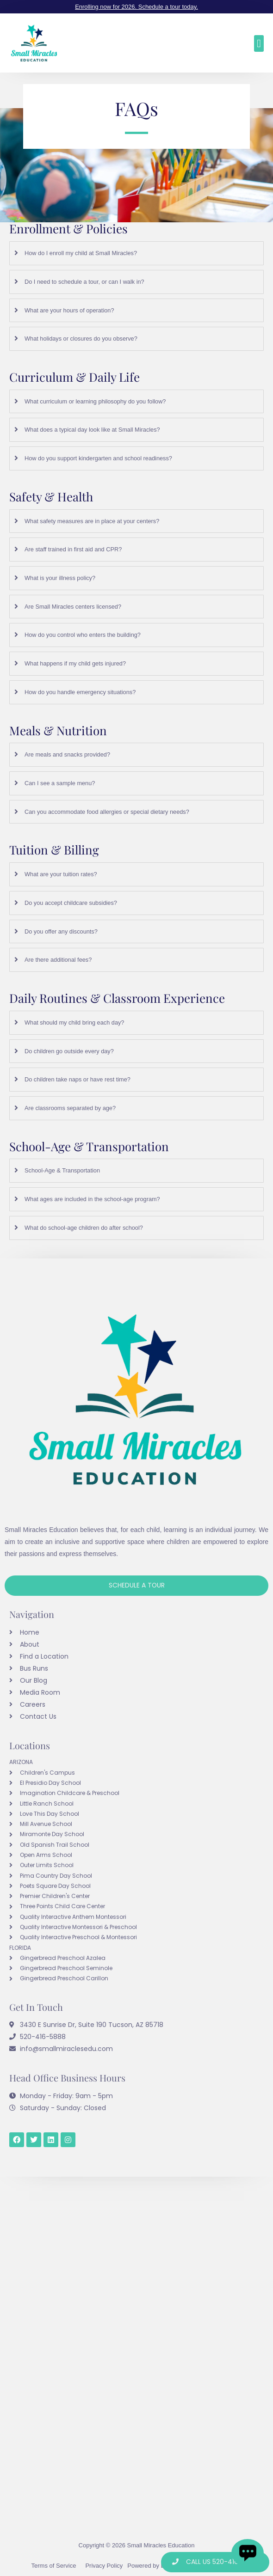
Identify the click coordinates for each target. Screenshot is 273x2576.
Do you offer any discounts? (61, 931)
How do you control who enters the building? (83, 634)
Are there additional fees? (58, 959)
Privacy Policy (104, 2565)
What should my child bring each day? (74, 1022)
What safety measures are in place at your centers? (92, 521)
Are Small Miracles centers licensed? (73, 606)
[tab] (136, 253)
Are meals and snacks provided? (67, 754)
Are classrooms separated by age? (70, 1108)
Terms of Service (53, 2565)
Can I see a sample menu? (60, 783)
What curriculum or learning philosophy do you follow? (95, 401)
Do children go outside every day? (69, 1051)
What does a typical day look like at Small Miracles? (92, 429)
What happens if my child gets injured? (75, 663)
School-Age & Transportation (62, 1170)
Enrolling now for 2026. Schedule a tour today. (136, 6)
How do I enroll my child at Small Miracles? (81, 253)
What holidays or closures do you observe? (81, 338)
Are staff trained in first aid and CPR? (73, 549)
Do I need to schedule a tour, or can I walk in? (84, 281)
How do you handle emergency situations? (80, 692)
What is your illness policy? (60, 577)
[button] (259, 43)
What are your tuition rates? (61, 874)
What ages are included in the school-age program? (92, 1199)
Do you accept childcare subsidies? (71, 902)
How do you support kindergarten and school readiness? (98, 458)
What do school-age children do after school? (84, 1227)
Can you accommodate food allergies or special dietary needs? (107, 811)
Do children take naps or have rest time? (77, 1079)
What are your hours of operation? (69, 310)
